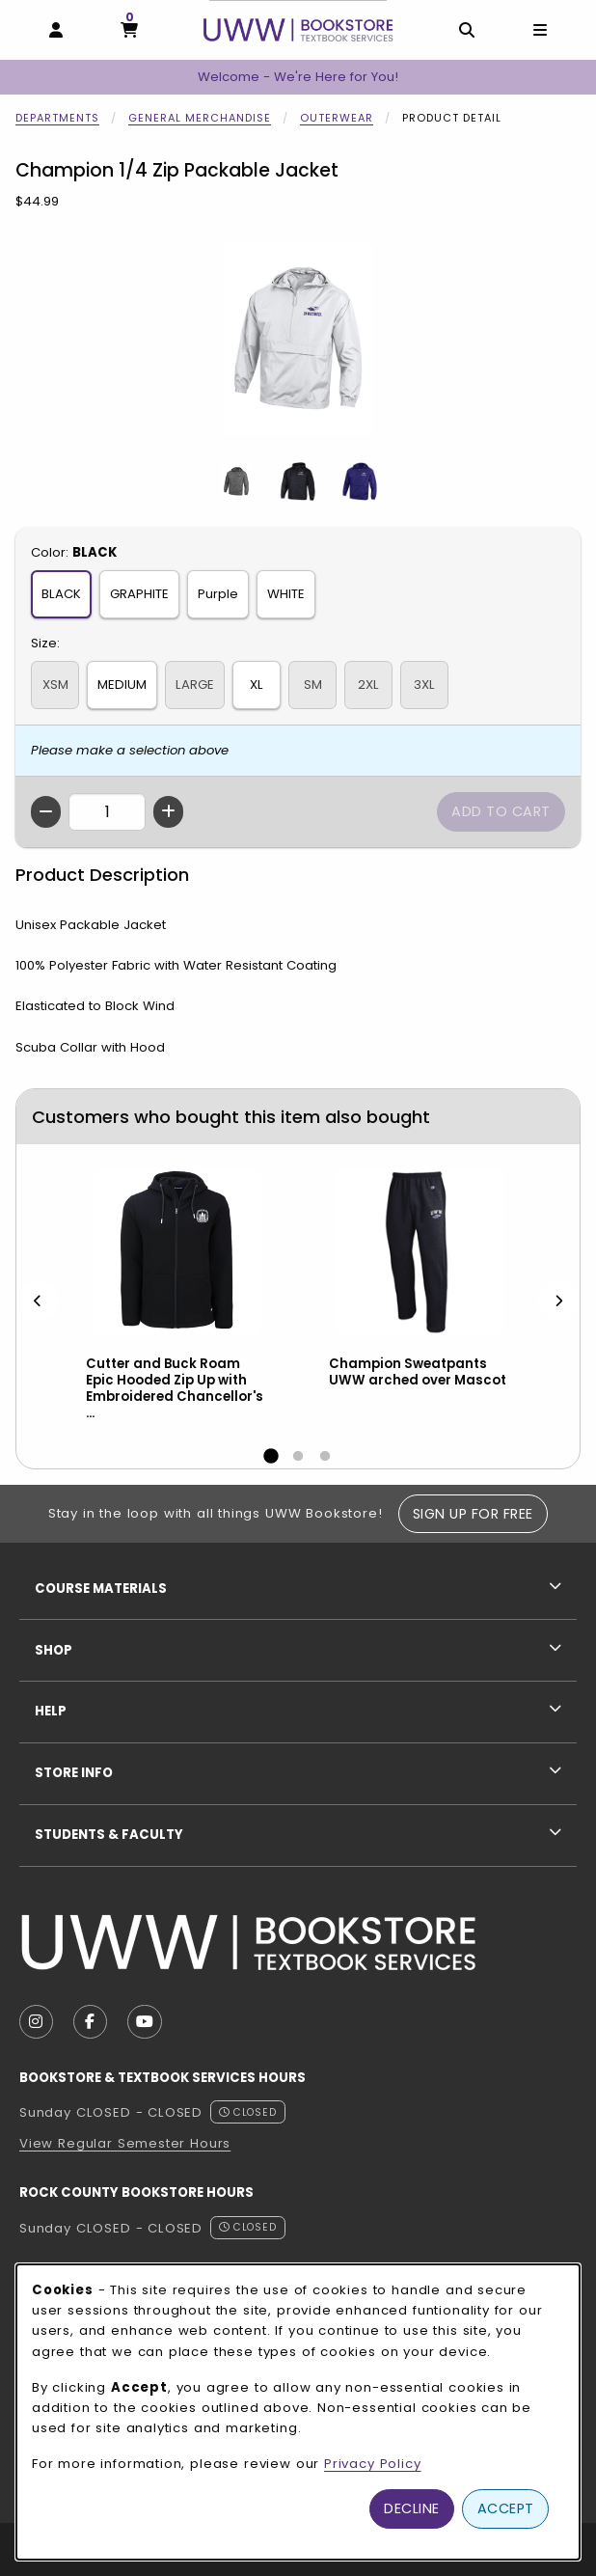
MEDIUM (122, 684)
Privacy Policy (372, 2463)
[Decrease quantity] (46, 812)
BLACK (61, 594)
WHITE (286, 594)
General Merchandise (199, 117)
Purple (218, 594)
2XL (368, 684)
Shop (53, 1650)
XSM (55, 684)
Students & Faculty (109, 1834)
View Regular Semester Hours (124, 2143)
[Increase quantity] (168, 812)
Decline (412, 2508)
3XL (424, 684)
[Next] (558, 1300)
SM (313, 684)
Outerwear (336, 117)
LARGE (195, 684)
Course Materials (101, 1588)
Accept (505, 2508)
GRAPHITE (139, 594)
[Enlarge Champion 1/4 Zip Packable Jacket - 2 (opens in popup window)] (298, 481)
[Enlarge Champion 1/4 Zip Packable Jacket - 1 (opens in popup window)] (236, 481)
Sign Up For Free (473, 1513)
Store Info (74, 1773)
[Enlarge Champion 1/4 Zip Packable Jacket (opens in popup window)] (298, 338)
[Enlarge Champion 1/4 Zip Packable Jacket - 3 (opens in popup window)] (360, 481)
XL (256, 684)
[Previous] (37, 1300)
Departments (57, 117)
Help (51, 1711)
